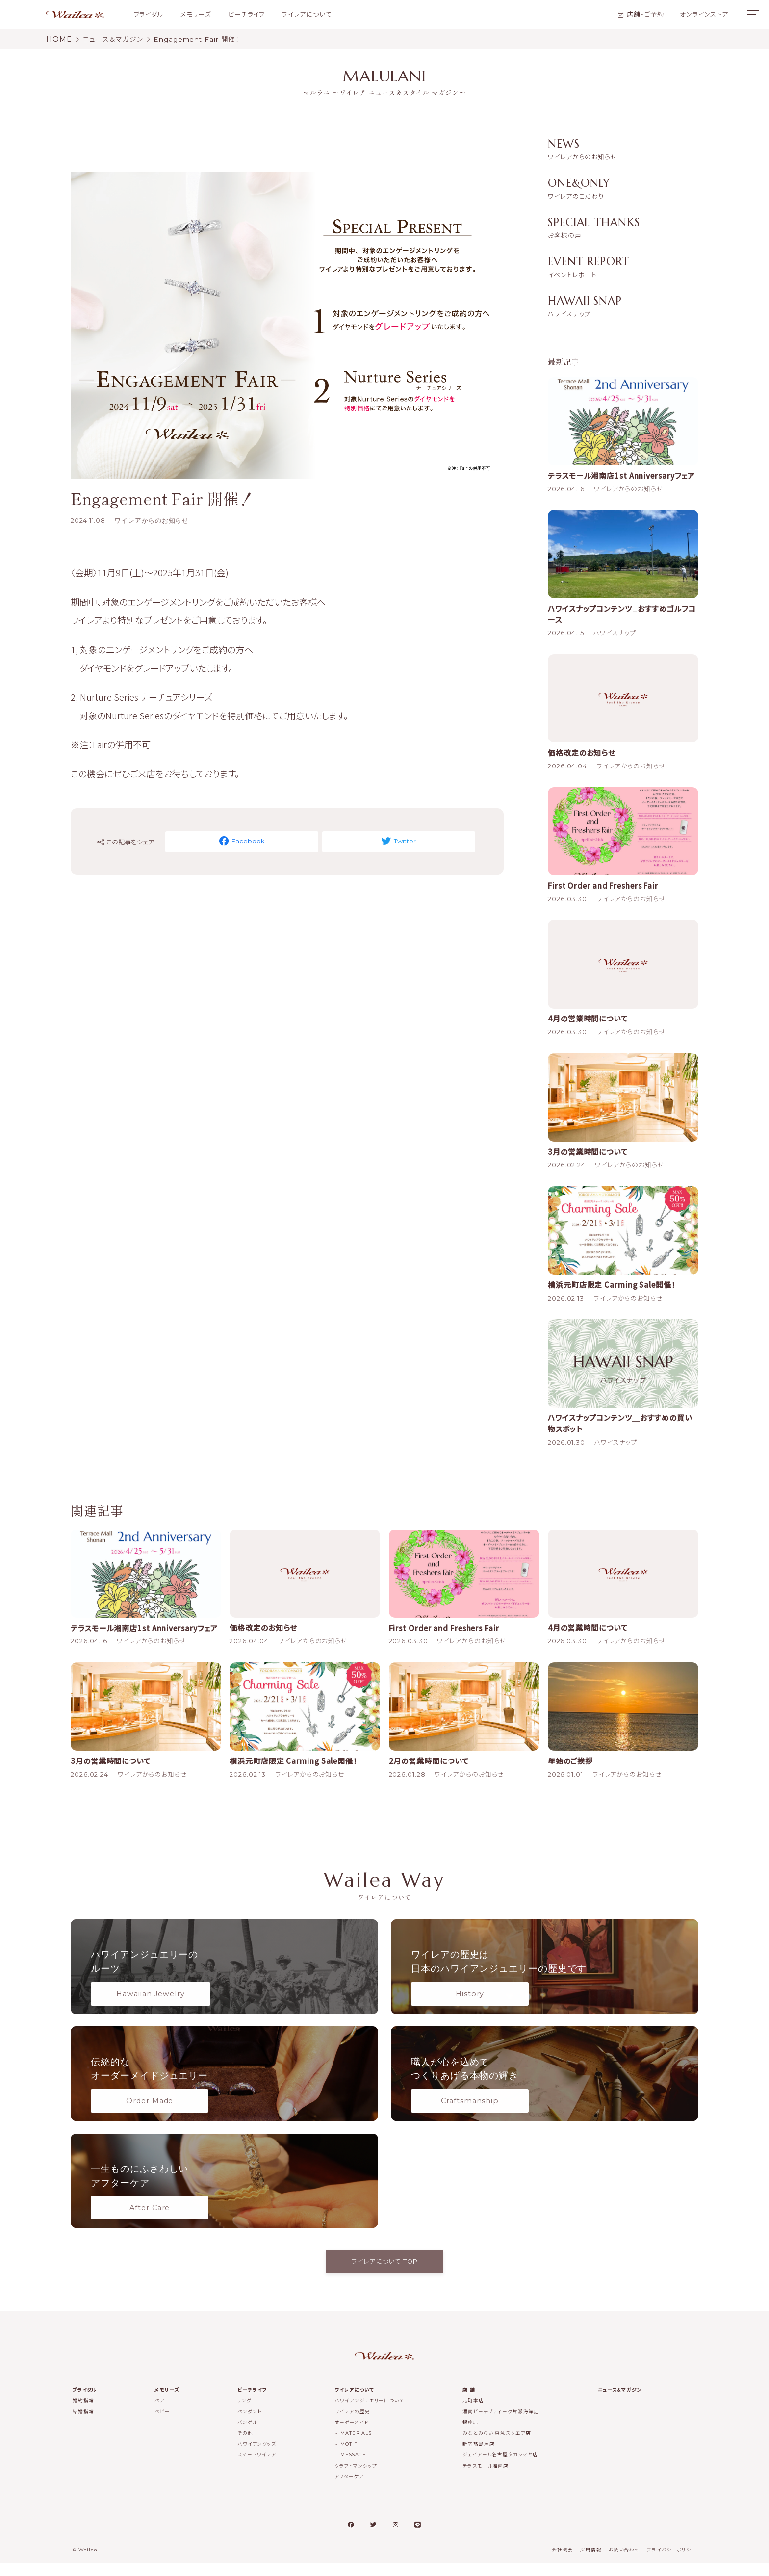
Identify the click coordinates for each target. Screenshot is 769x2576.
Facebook (257, 841)
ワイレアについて (307, 14)
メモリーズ (195, 14)
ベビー (162, 2424)
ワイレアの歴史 (352, 2424)
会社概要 (562, 2562)
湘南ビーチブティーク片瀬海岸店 (500, 2424)
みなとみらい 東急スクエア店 (496, 2446)
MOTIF (349, 2457)
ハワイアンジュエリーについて (369, 2414)
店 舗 (468, 2403)
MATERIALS (356, 2446)
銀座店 (470, 2435)
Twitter (383, 841)
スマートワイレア (256, 2468)
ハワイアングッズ (256, 2457)
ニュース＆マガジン (620, 2403)
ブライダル (149, 14)
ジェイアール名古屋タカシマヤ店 (500, 2468)
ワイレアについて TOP (384, 2274)
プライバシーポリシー (671, 2562)
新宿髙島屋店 (478, 2457)
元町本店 (473, 2414)
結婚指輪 (83, 2424)
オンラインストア (704, 14)
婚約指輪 (83, 2414)
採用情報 (591, 2562)
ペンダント (249, 2424)
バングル (247, 2435)
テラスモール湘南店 (485, 2478)
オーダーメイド (351, 2435)
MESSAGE (353, 2468)
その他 (245, 2446)
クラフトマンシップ (355, 2478)
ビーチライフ (246, 14)
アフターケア (348, 2489)
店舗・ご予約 (644, 14)
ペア (159, 2414)
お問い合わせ (624, 2562)
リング (244, 2414)
